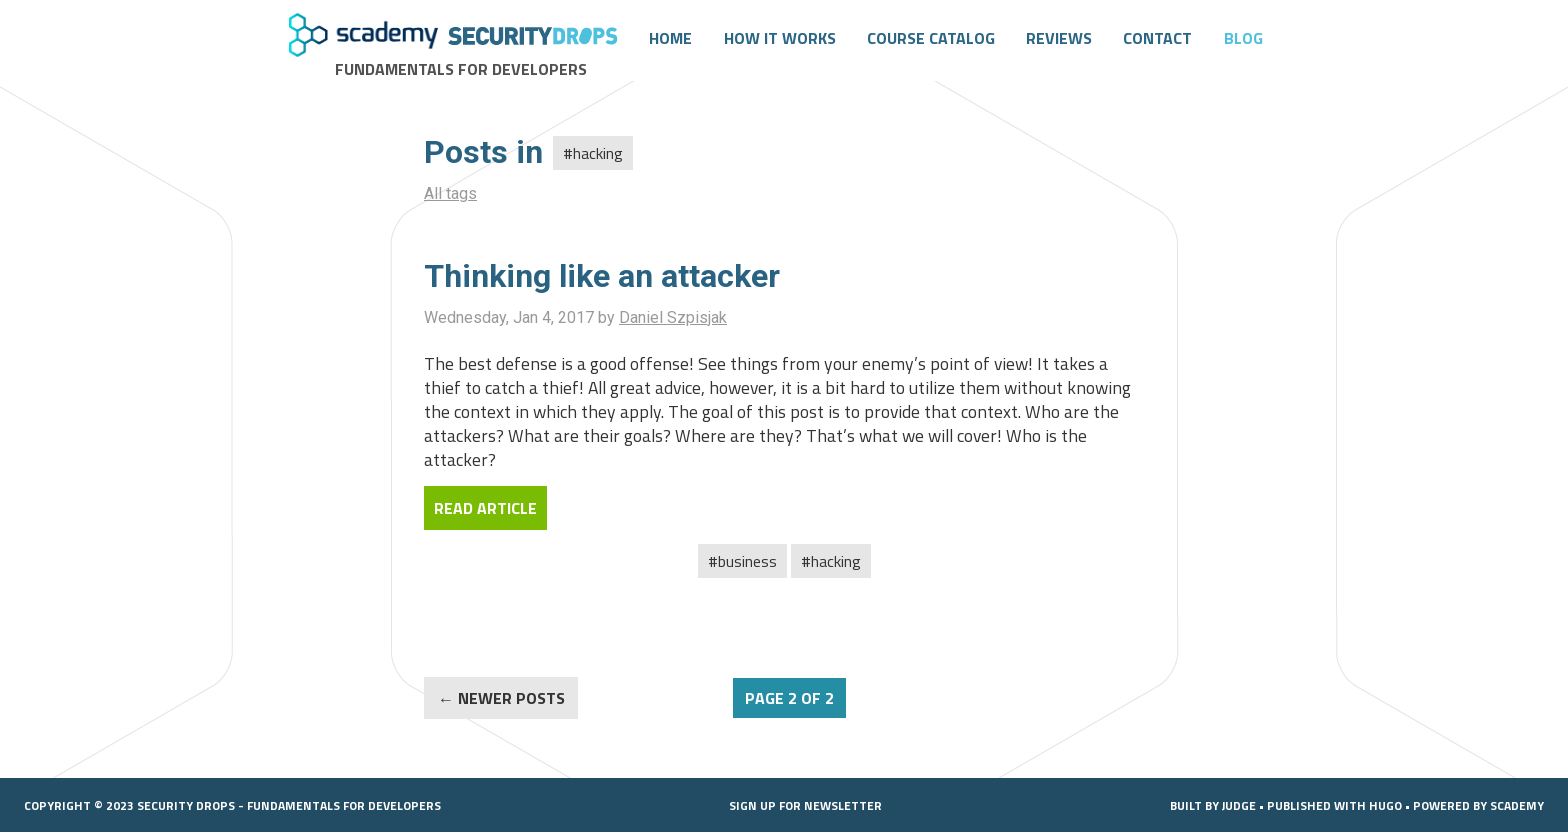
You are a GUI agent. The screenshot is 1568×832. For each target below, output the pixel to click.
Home (670, 38)
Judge (1239, 805)
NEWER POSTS (511, 698)
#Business (742, 561)
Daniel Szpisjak (673, 317)
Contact (1157, 38)
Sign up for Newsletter (805, 805)
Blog (1243, 38)
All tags (450, 193)
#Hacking (831, 561)
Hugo (1385, 805)
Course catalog (931, 38)
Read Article (485, 508)
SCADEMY (1517, 805)
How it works (780, 38)
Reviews (1059, 38)
